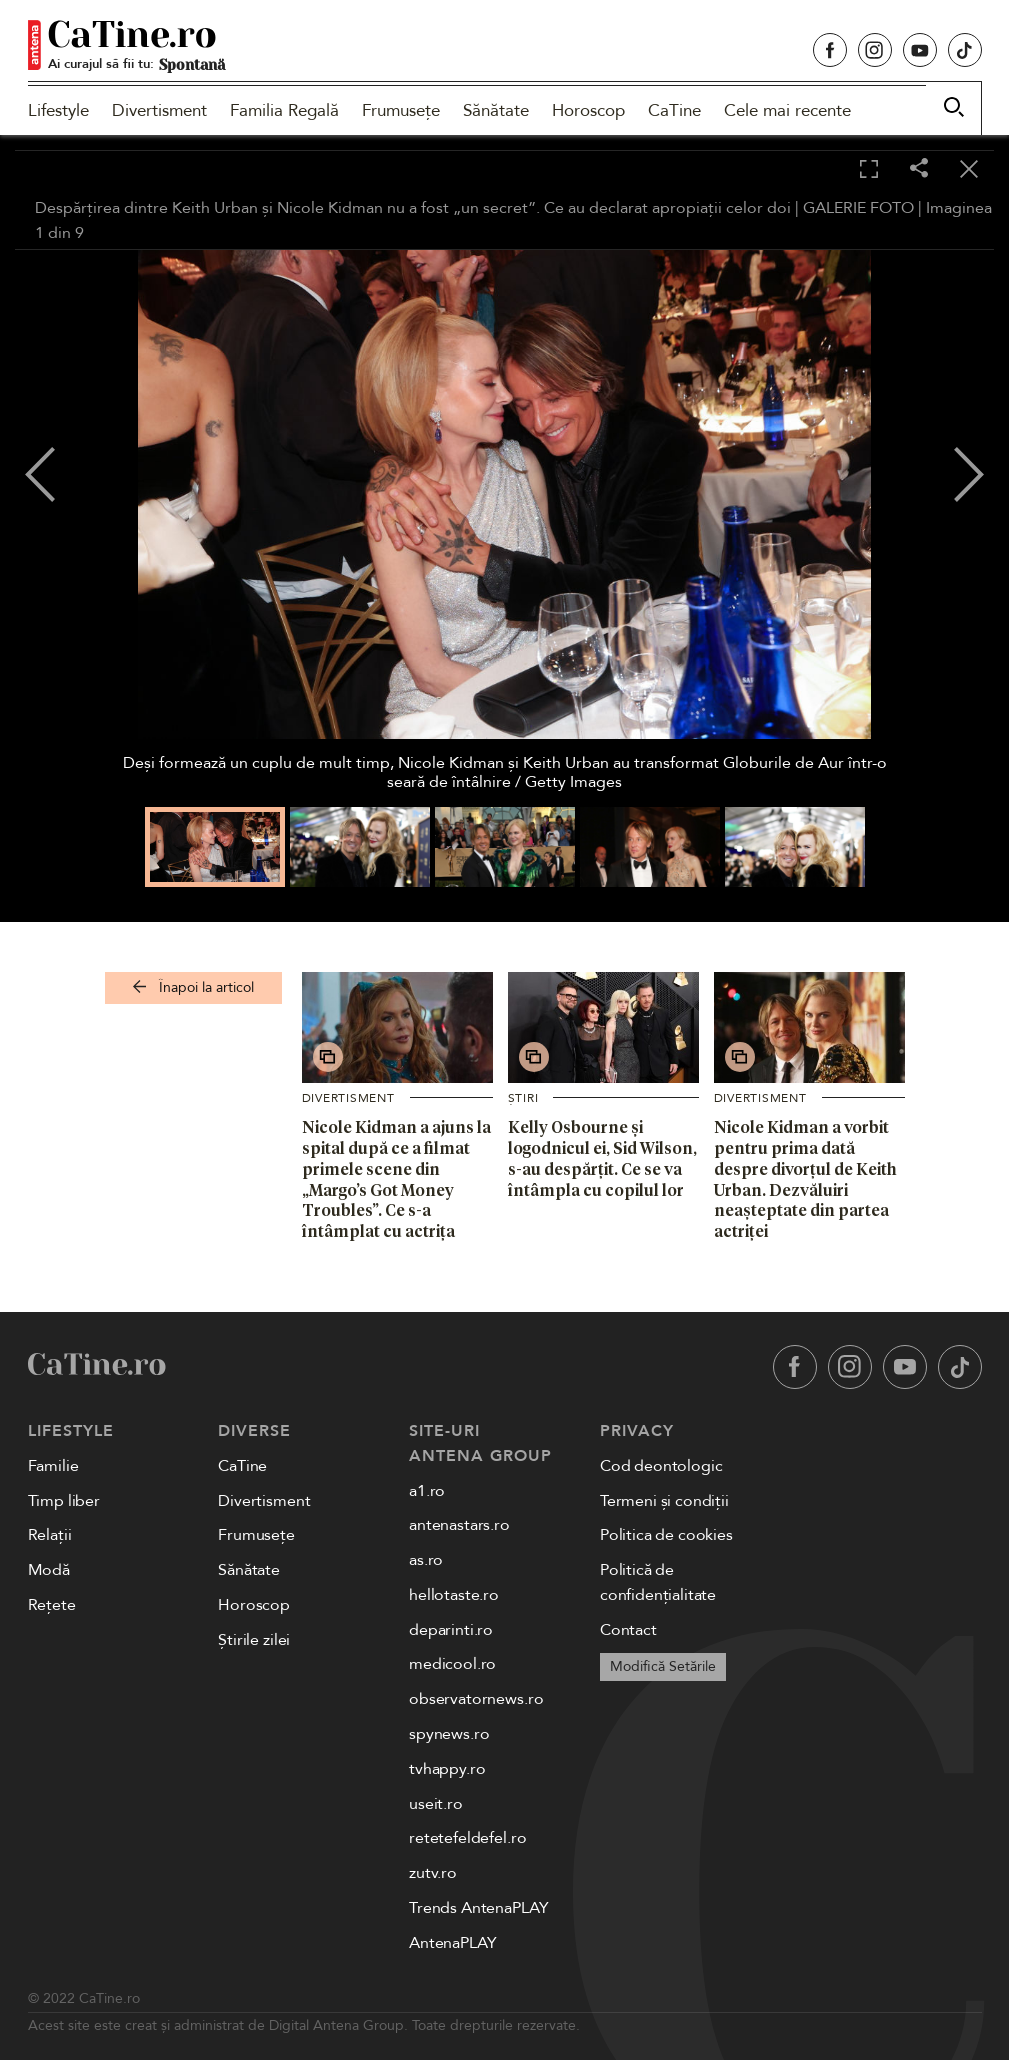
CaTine (674, 110)
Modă (49, 1570)
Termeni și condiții (664, 1501)
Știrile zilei (254, 1640)
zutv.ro (433, 1873)
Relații (50, 1535)
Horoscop (588, 110)
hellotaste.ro (454, 1595)
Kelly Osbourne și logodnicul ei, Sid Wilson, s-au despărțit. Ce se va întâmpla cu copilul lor (602, 1158)
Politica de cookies (666, 1535)
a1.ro (427, 1491)
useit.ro (436, 1804)
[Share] (919, 169)
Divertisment (159, 110)
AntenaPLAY (452, 1943)
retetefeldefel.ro (467, 1838)
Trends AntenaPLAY (478, 1908)
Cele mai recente (787, 110)
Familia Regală (284, 110)
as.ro (426, 1560)
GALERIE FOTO (858, 208)
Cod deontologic (661, 1466)
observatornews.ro (476, 1699)
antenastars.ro (459, 1525)
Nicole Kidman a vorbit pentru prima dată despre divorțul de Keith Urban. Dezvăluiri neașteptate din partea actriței (805, 1179)
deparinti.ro (451, 1630)
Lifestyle (58, 110)
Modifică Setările (663, 1666)
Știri (523, 1098)
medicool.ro (452, 1664)
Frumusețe (401, 110)
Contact (628, 1630)
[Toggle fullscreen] (869, 170)
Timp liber (64, 1501)
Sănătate (496, 110)
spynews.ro (449, 1734)
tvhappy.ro (447, 1769)
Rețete (52, 1605)
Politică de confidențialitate (658, 1582)
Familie (53, 1466)
